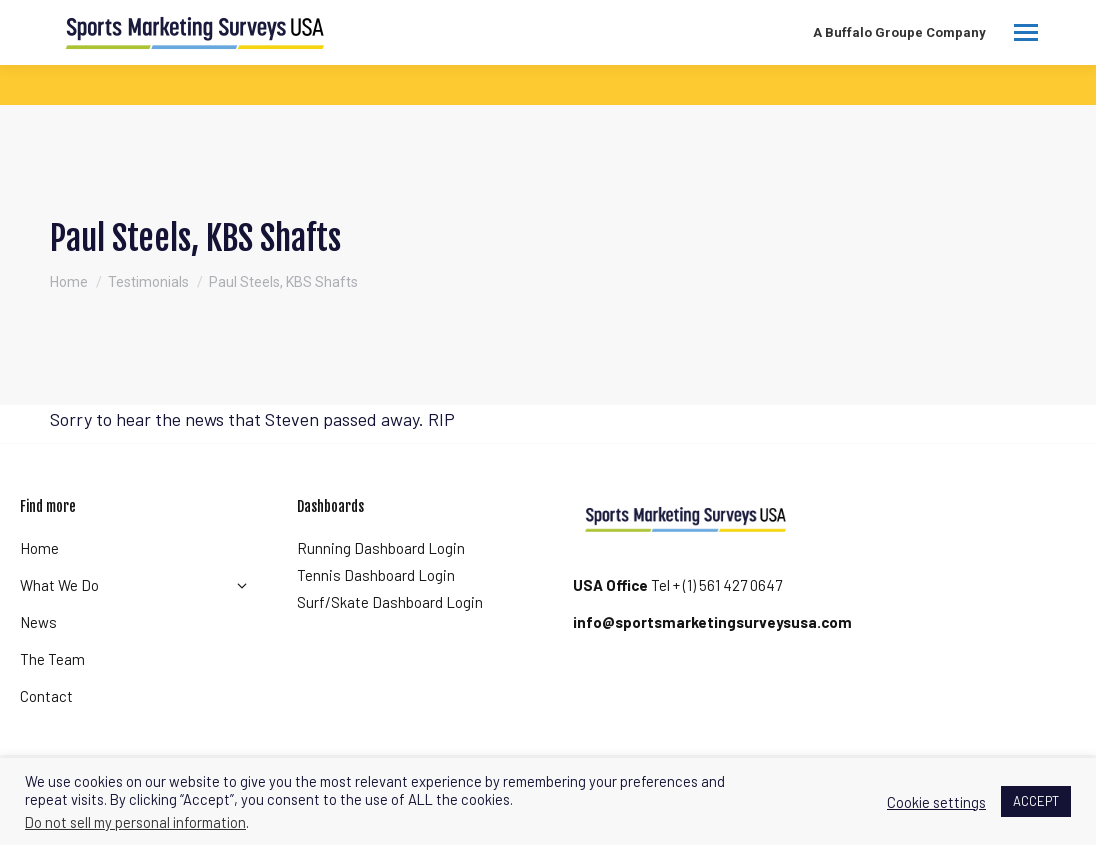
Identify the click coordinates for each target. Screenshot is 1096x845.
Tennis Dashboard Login (376, 575)
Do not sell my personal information (135, 822)
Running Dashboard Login (381, 548)
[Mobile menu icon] (1026, 32)
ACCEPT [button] (1036, 801)
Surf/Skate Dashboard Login (390, 602)
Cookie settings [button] (936, 802)
